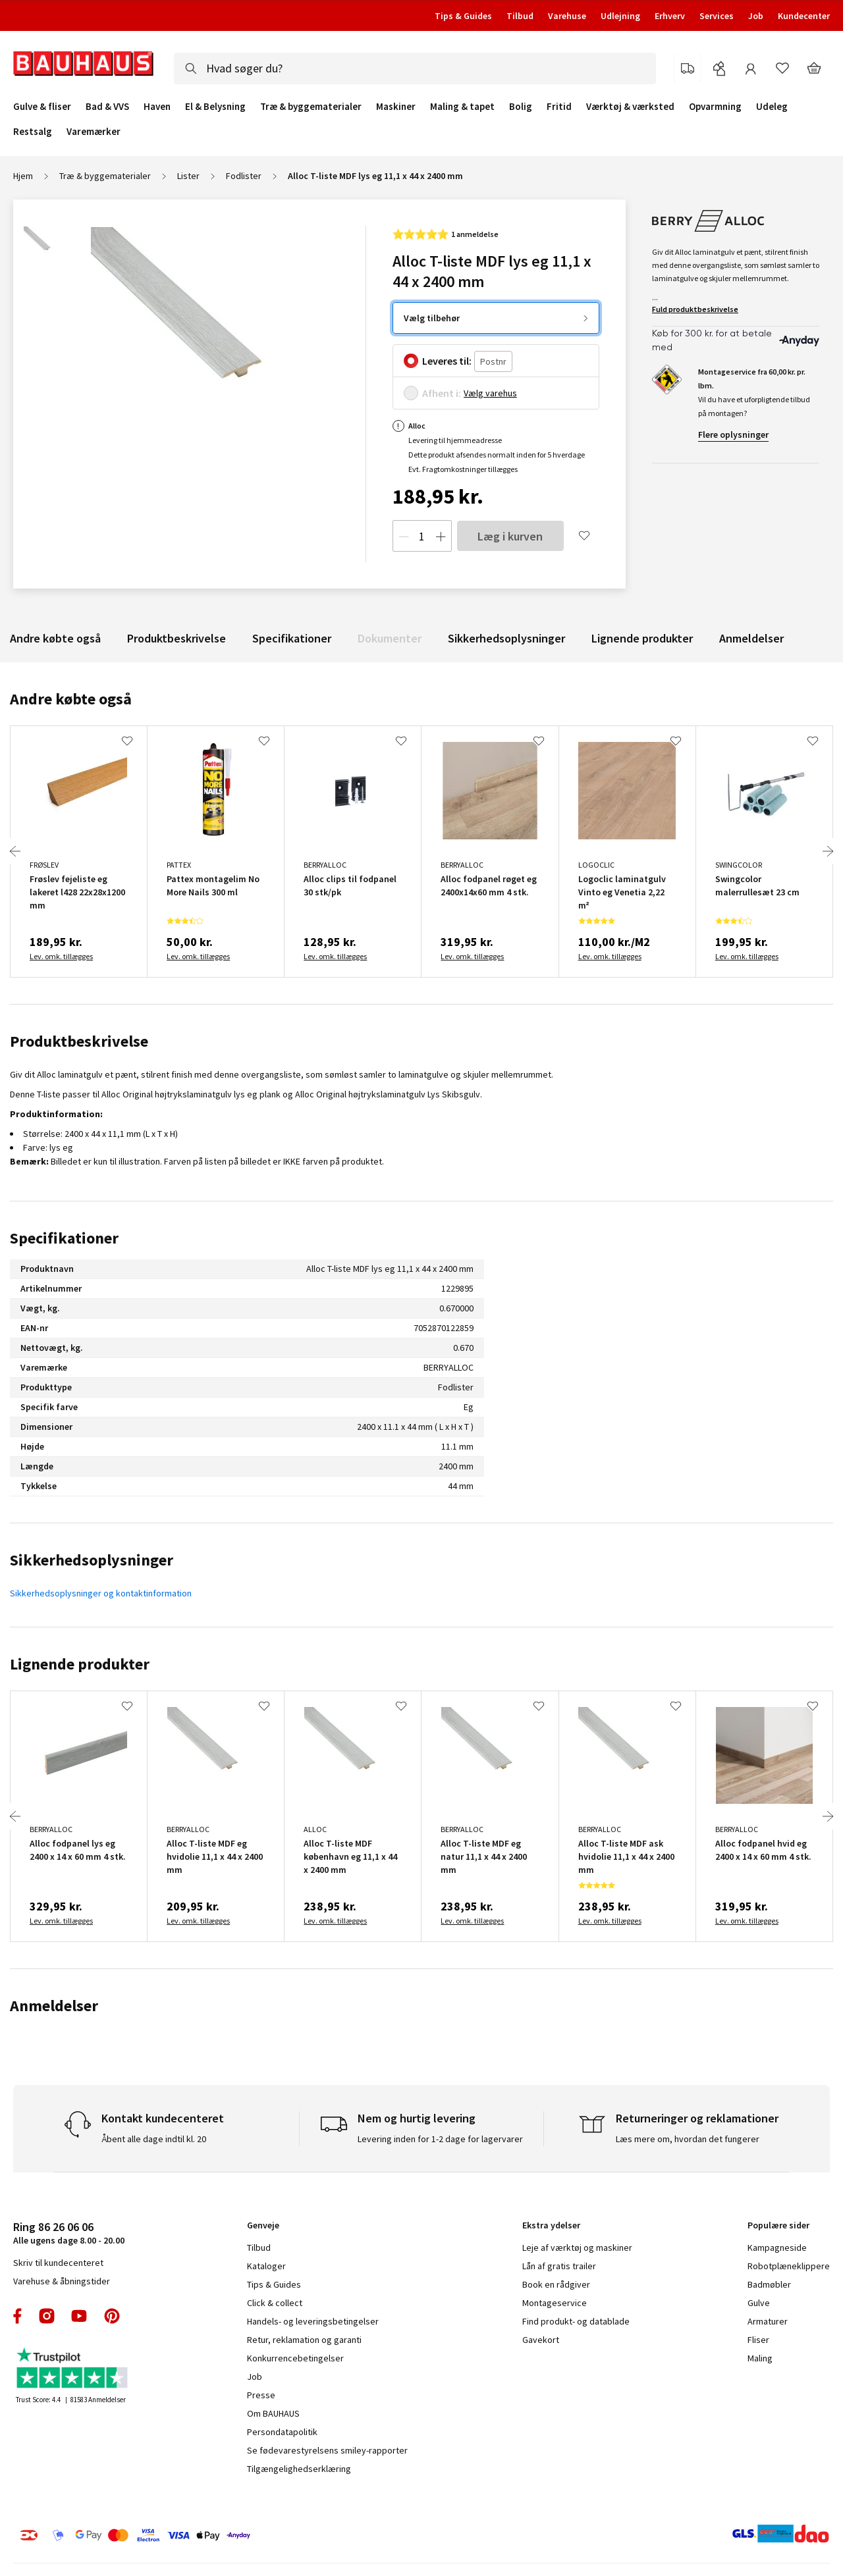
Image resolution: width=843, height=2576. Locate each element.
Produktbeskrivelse (176, 638)
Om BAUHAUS (273, 2413)
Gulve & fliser (42, 107)
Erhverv (670, 16)
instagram (47, 2316)
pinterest (112, 2316)
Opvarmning (715, 107)
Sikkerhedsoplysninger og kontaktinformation (101, 1593)
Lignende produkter (642, 638)
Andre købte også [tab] (71, 699)
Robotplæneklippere (789, 2266)
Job (755, 16)
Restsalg (32, 132)
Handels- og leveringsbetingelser (313, 2321)
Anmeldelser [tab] (54, 2005)
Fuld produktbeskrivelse (695, 309)
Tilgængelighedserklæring (299, 2469)
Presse (261, 2395)
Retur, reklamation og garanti (304, 2340)
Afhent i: (441, 393)
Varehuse (567, 16)
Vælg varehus (490, 393)
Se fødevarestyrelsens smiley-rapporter (327, 2450)
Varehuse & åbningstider (61, 2281)
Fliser (758, 2340)
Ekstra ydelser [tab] (551, 2225)
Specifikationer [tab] (64, 1238)
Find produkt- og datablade (576, 2321)
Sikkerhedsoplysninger (506, 638)
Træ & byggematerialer (311, 107)
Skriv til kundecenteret (58, 2263)
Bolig (520, 107)
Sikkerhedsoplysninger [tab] (91, 1560)
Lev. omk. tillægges (61, 956)
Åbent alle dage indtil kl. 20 (153, 2139)
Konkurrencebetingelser (295, 2358)
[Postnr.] (493, 362)
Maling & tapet (462, 107)
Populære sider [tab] (778, 2225)
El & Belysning (215, 107)
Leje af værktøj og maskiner (577, 2247)
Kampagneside (777, 2247)
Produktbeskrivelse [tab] (79, 1041)
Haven (157, 107)
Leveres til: (447, 360)
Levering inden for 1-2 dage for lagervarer (440, 2139)
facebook (18, 2316)
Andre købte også (55, 638)
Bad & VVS (107, 107)
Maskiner (396, 107)
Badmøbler (769, 2284)
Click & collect (274, 2303)
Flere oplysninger (733, 434)
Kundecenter (804, 16)
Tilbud (519, 16)
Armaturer (768, 2321)
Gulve (759, 2303)
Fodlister (243, 176)
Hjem (23, 176)
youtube (79, 2316)
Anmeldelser (751, 638)
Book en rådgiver (556, 2284)
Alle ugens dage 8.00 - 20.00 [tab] (68, 2232)
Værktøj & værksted (630, 107)
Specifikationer (291, 638)
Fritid (559, 107)
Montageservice (554, 2303)
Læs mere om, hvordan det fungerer (687, 2139)
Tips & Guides (463, 16)
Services (716, 16)
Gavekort (540, 2340)
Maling (760, 2358)
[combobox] (415, 68)
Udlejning (620, 16)
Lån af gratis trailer (559, 2266)
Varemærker (94, 131)
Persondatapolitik (282, 2432)
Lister (188, 176)
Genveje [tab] (263, 2225)
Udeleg (772, 107)
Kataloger (266, 2266)
